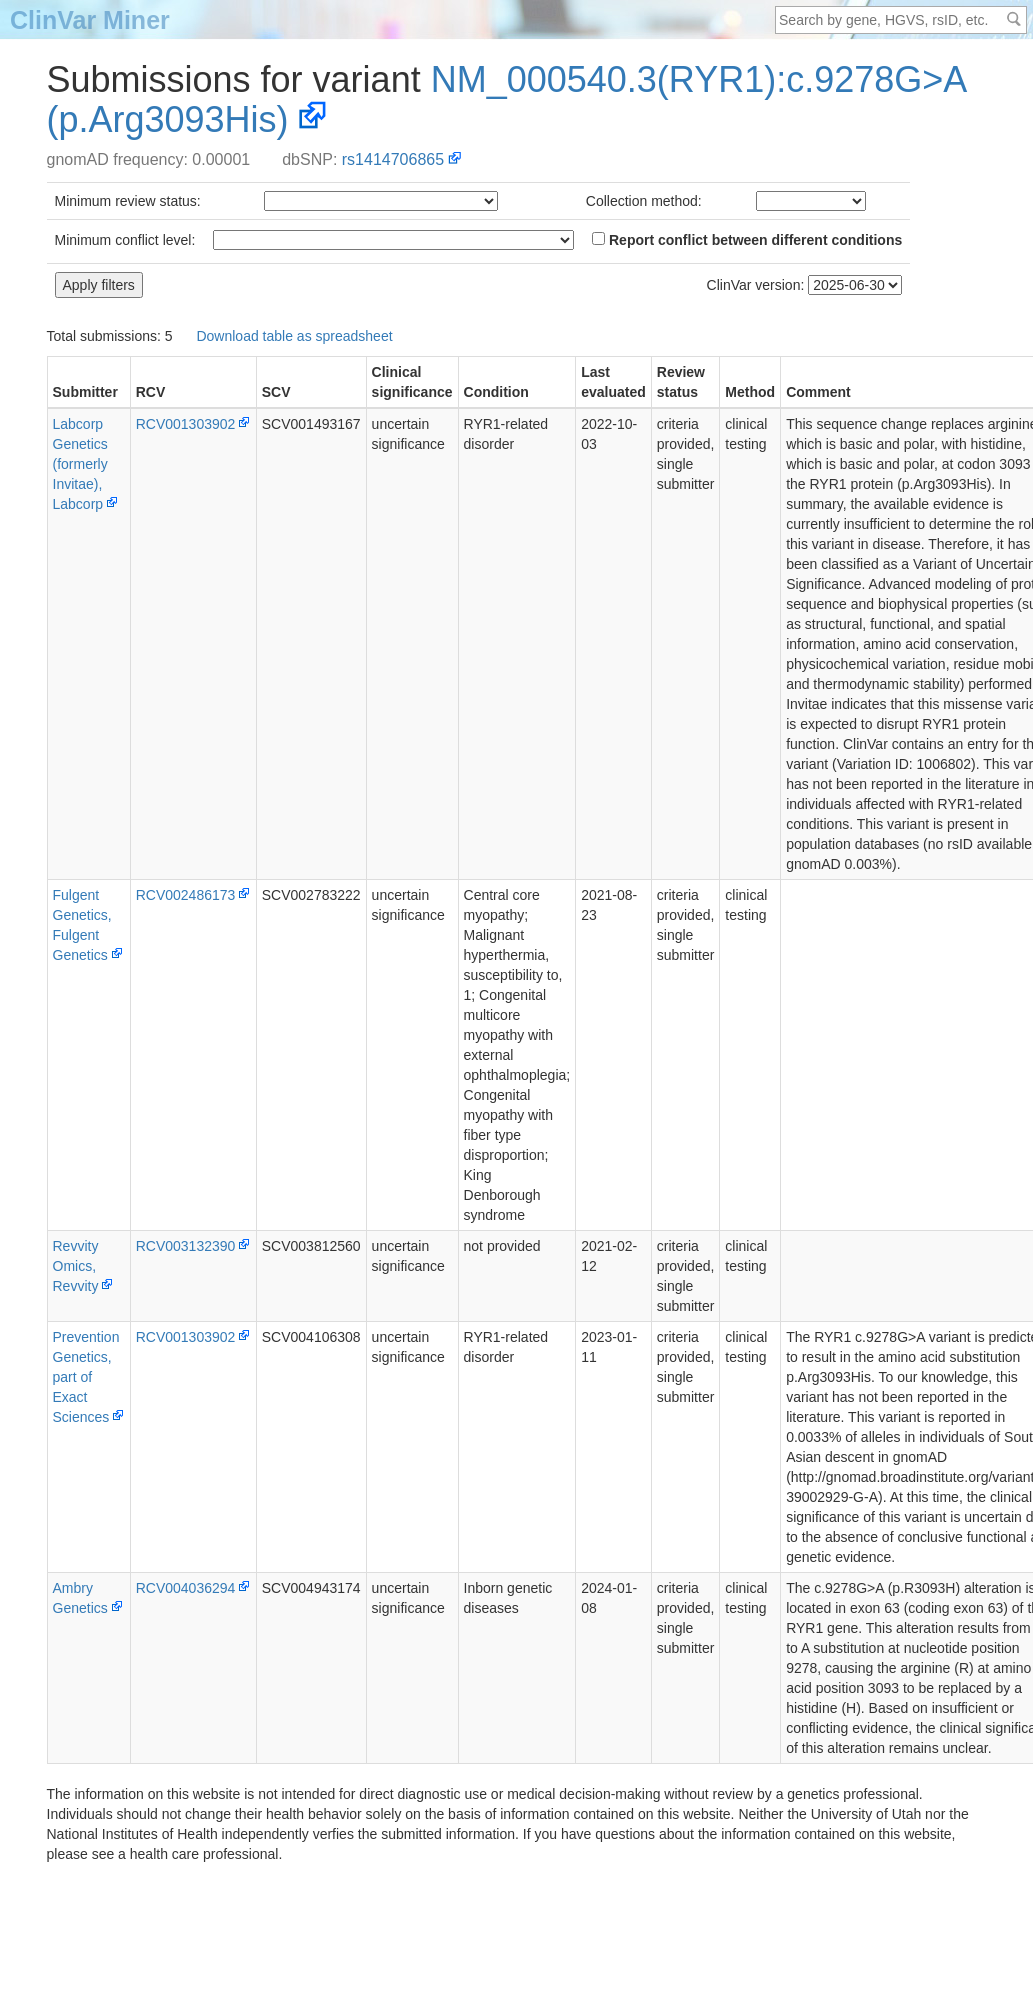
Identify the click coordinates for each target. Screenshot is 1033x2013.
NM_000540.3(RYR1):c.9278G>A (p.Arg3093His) (507, 99)
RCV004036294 (186, 1588)
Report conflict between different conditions (747, 240)
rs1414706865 (393, 159)
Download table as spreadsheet (294, 336)
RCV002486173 (186, 895)
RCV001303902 (186, 424)
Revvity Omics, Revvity (76, 1266)
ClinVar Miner (90, 20)
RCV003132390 (186, 1246)
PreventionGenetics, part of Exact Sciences (86, 1377)
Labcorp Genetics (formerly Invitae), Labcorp (80, 464)
